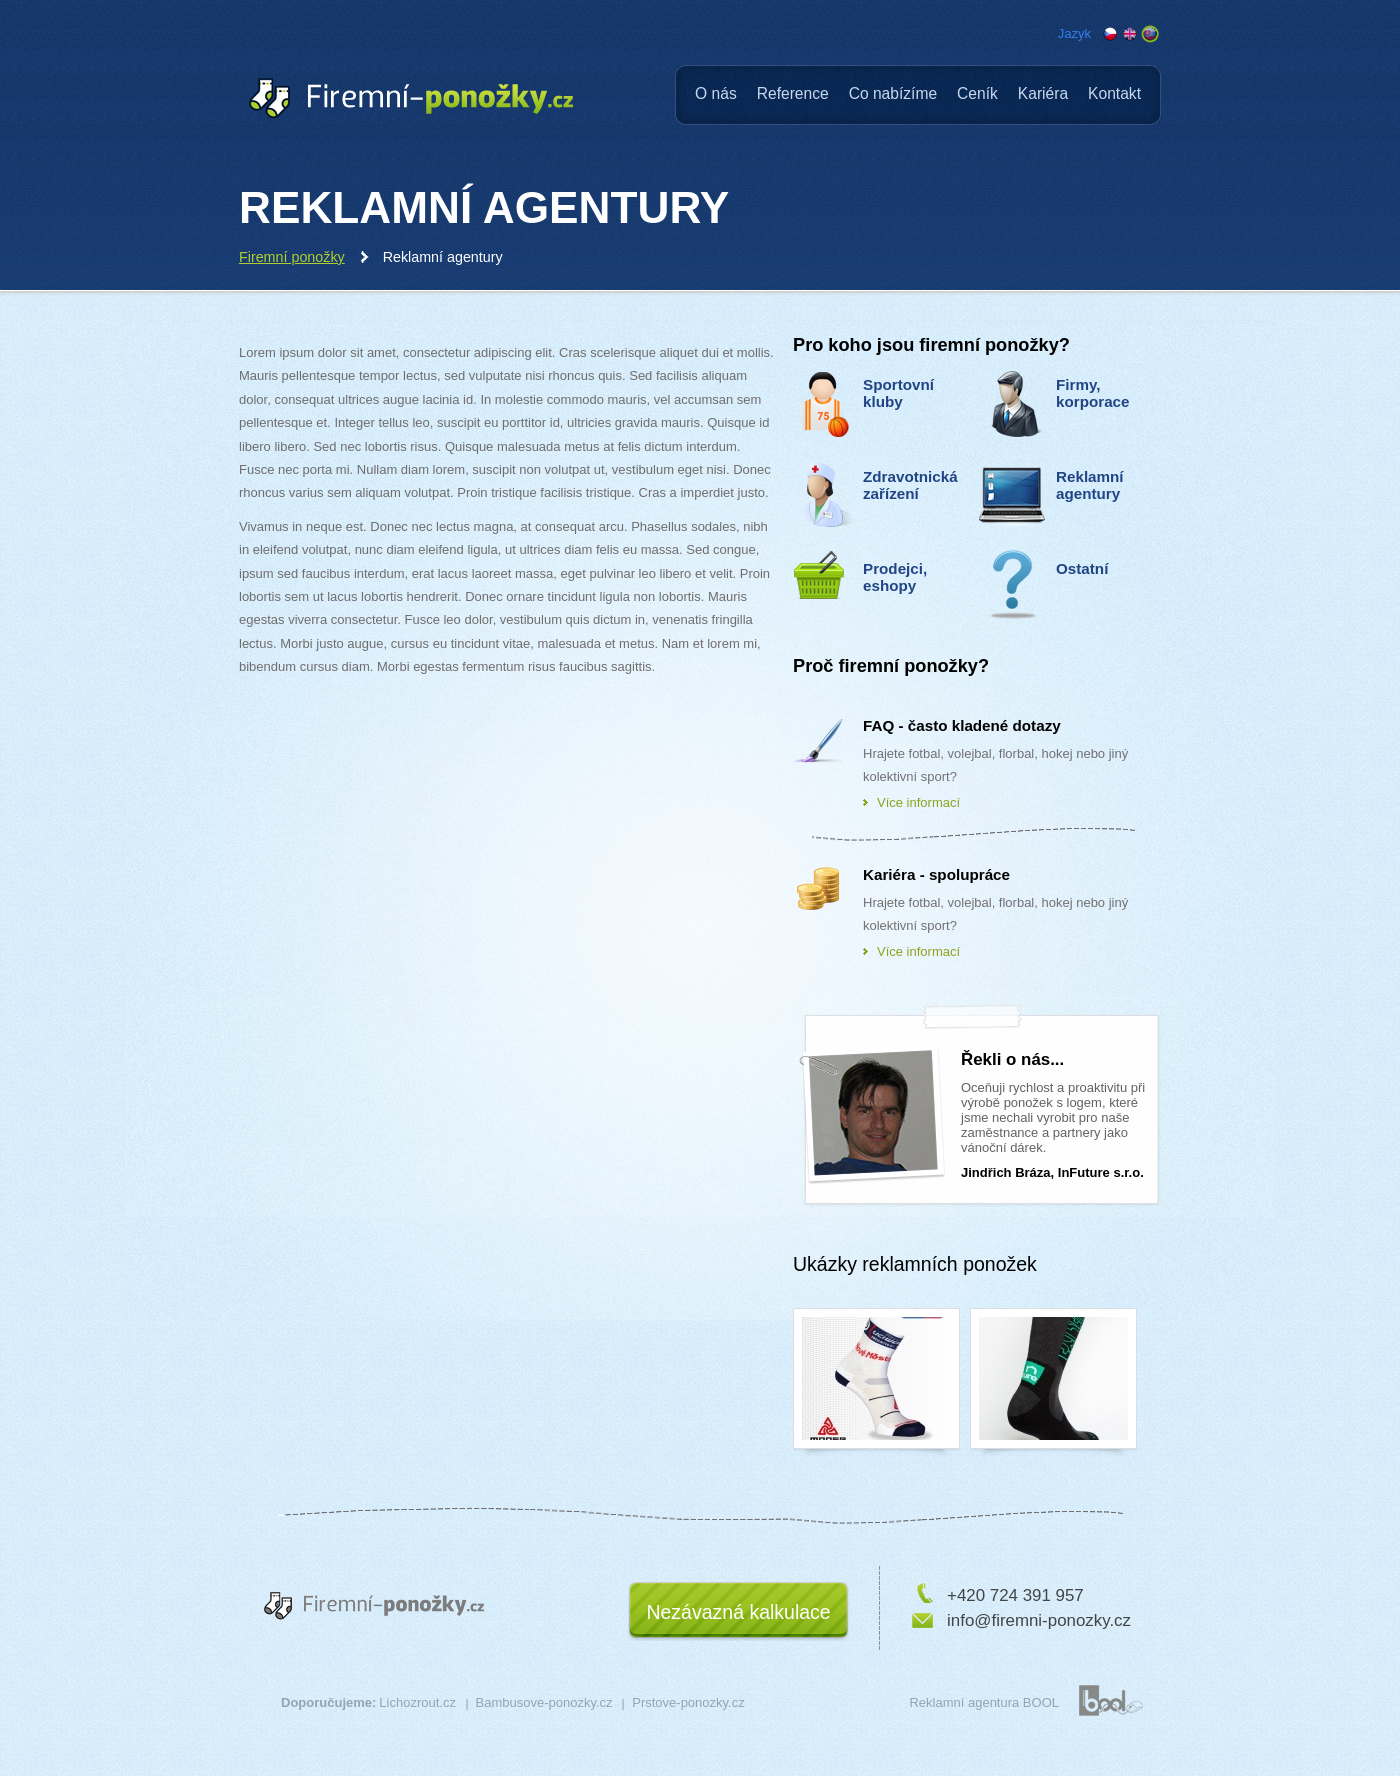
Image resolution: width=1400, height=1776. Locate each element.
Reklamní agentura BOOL (984, 1702)
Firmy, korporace (1093, 393)
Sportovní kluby (898, 393)
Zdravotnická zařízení (910, 485)
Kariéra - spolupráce (936, 874)
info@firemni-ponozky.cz (1039, 1620)
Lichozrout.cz (417, 1702)
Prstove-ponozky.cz (688, 1702)
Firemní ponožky (292, 257)
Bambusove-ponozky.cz (544, 1702)
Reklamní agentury (1090, 485)
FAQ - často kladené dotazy (962, 725)
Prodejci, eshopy (895, 577)
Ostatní (1082, 568)
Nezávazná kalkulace (738, 1612)
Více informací (918, 802)
